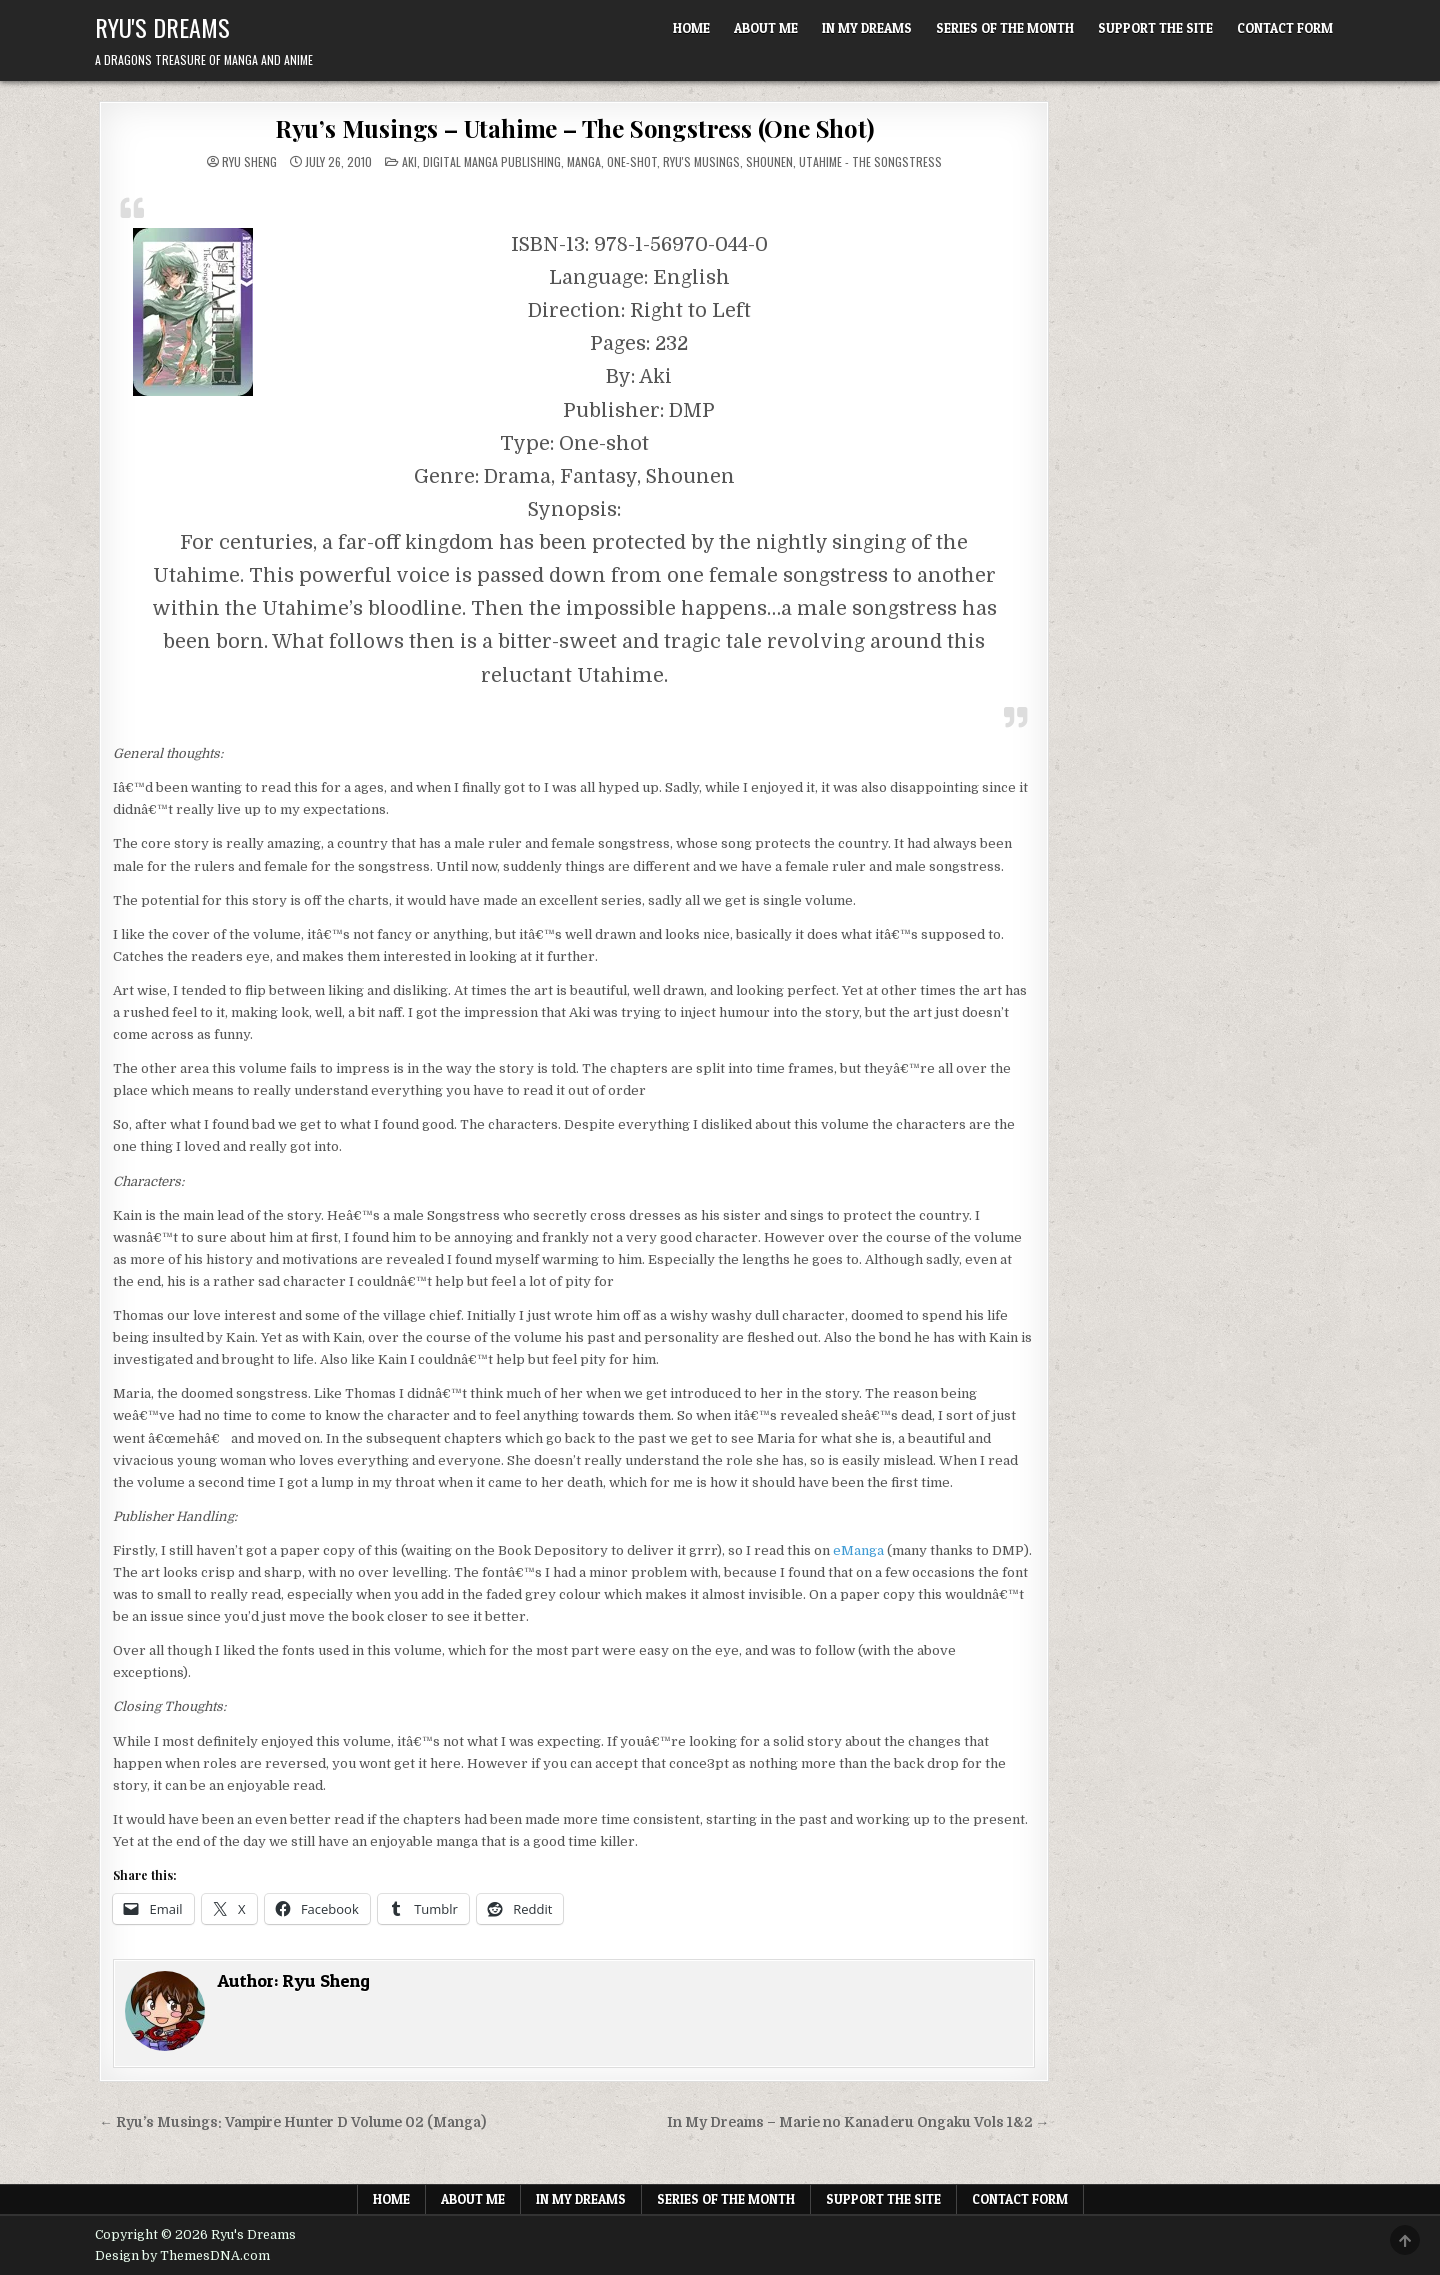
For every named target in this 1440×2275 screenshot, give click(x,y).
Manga (584, 161)
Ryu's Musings (701, 161)
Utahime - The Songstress (870, 161)
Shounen (769, 161)
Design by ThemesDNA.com (182, 2256)
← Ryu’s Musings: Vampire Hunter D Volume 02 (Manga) (292, 2122)
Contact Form (1285, 28)
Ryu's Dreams (162, 27)
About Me (766, 28)
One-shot (632, 161)
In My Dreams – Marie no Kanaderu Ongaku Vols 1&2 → (858, 2122)
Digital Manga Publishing (492, 161)
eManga (858, 1550)
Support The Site (1155, 28)
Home (691, 28)
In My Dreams (867, 28)
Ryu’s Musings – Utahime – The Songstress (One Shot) (574, 128)
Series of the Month (1005, 28)
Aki (409, 161)
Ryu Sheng (249, 162)
